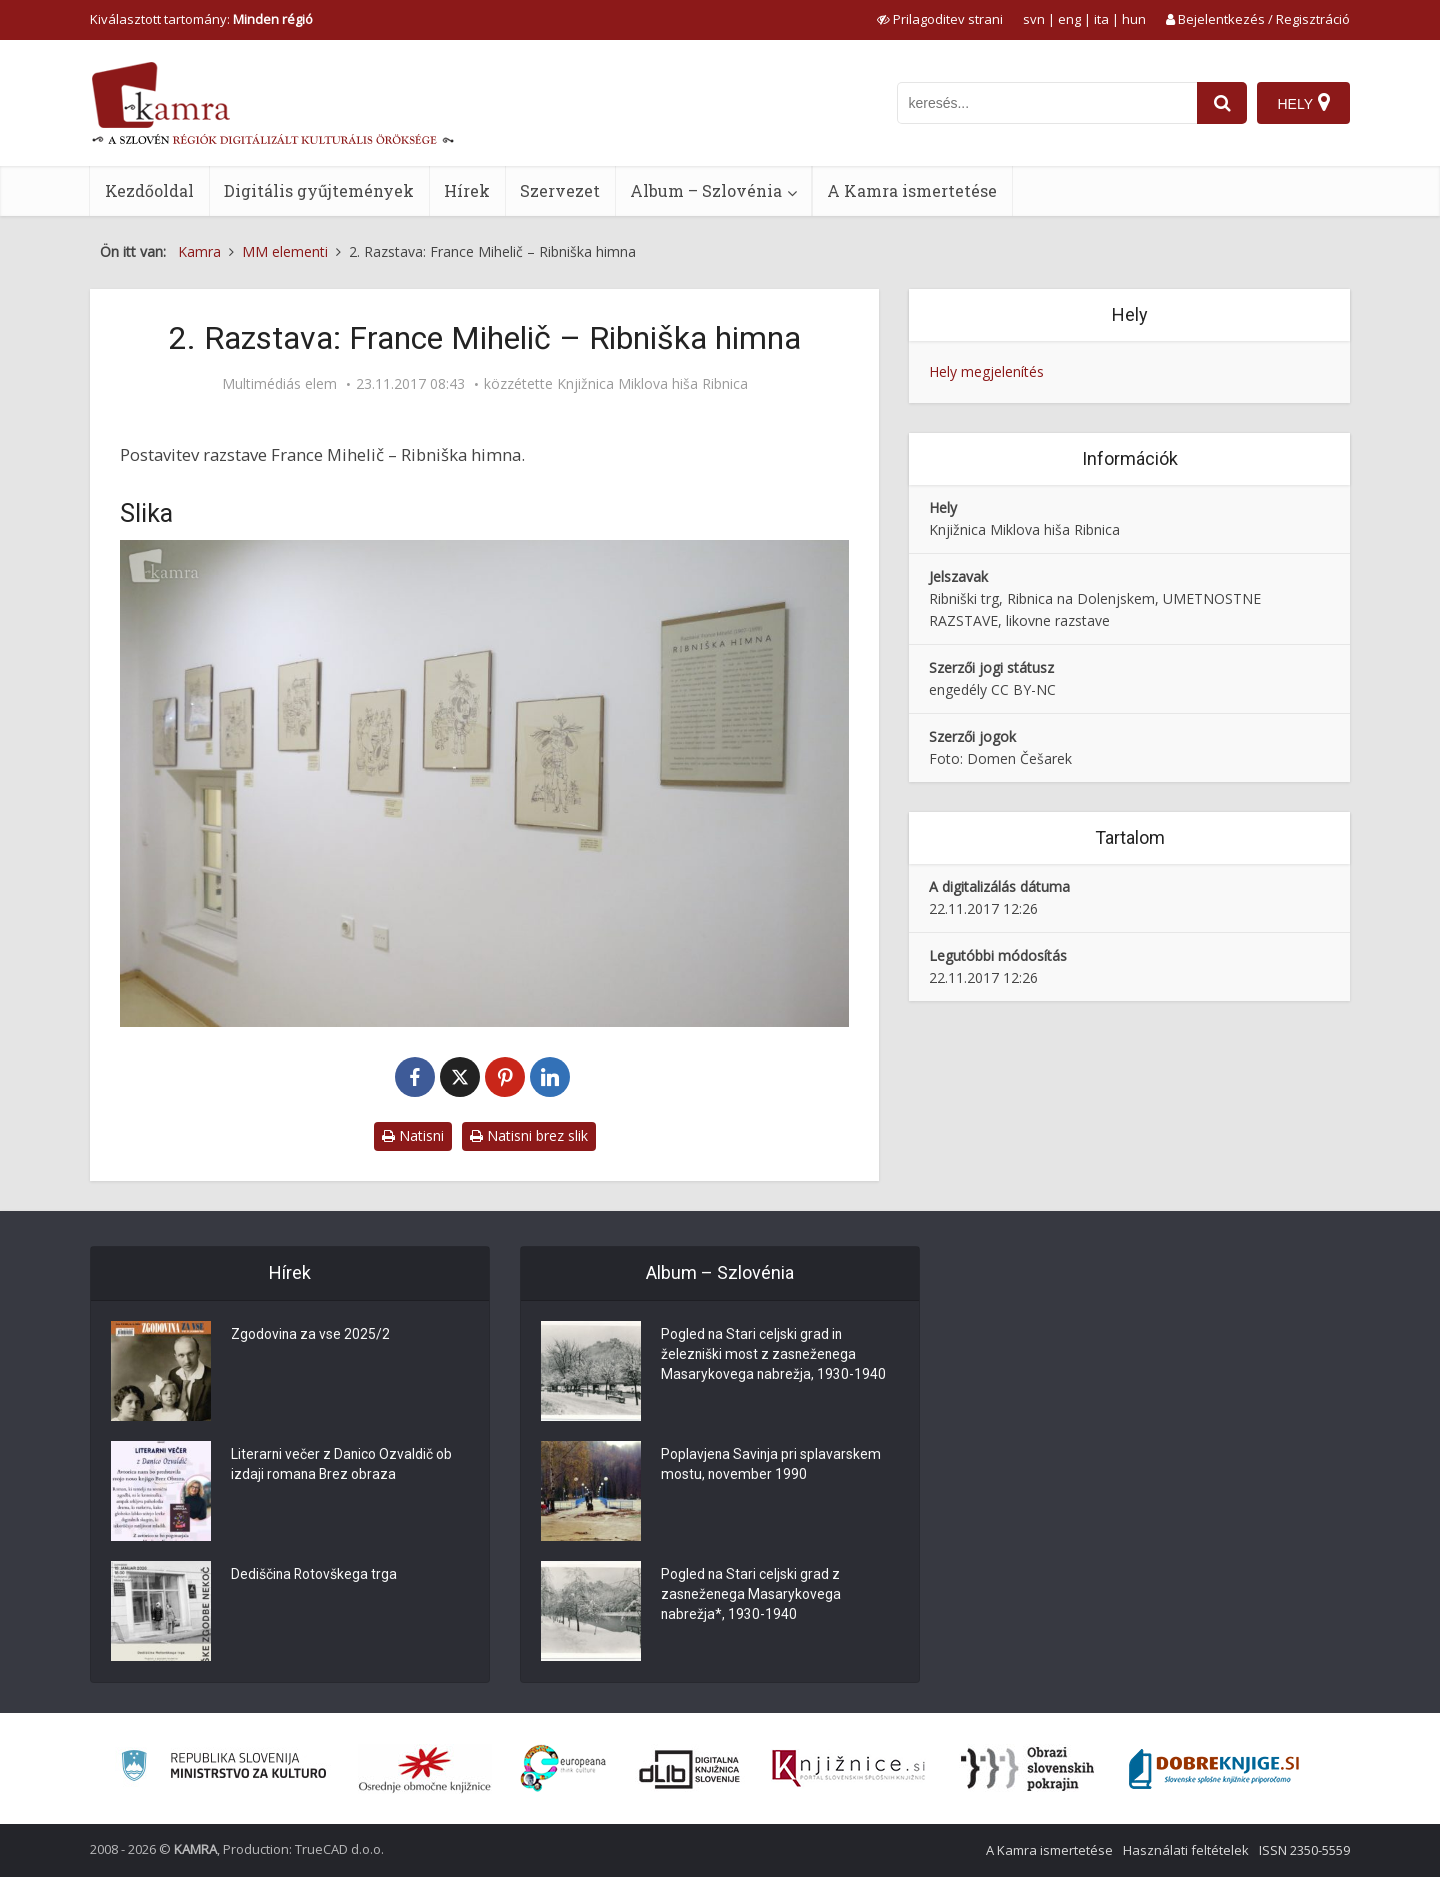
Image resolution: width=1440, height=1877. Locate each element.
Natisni (413, 1135)
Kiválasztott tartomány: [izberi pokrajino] (201, 19)
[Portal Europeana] (563, 1768)
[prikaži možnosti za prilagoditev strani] (940, 19)
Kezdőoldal (149, 190)
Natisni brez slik (529, 1135)
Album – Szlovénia (706, 190)
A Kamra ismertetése (912, 190)
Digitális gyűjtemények (319, 190)
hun (1134, 19)
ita (1101, 19)
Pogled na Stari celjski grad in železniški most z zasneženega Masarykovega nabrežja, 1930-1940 (774, 1356)
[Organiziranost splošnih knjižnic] (425, 1769)
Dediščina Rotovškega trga (315, 1576)
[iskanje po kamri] (1047, 103)
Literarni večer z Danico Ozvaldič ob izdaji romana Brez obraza (342, 1466)
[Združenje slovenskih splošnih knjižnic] (848, 1769)
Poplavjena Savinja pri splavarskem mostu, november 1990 (772, 1466)
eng (1069, 19)
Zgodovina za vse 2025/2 (311, 1336)
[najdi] (1222, 103)
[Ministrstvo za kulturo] (223, 1768)
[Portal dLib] (690, 1769)
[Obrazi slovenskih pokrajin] (1027, 1769)
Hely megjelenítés (986, 371)
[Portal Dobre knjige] (1214, 1769)
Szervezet (560, 190)
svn (1034, 19)
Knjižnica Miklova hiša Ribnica (652, 384)
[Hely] (1303, 103)
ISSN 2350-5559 (1304, 1850)
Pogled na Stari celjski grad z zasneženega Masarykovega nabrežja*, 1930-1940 (752, 1596)
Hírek (467, 190)
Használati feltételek (1186, 1850)
